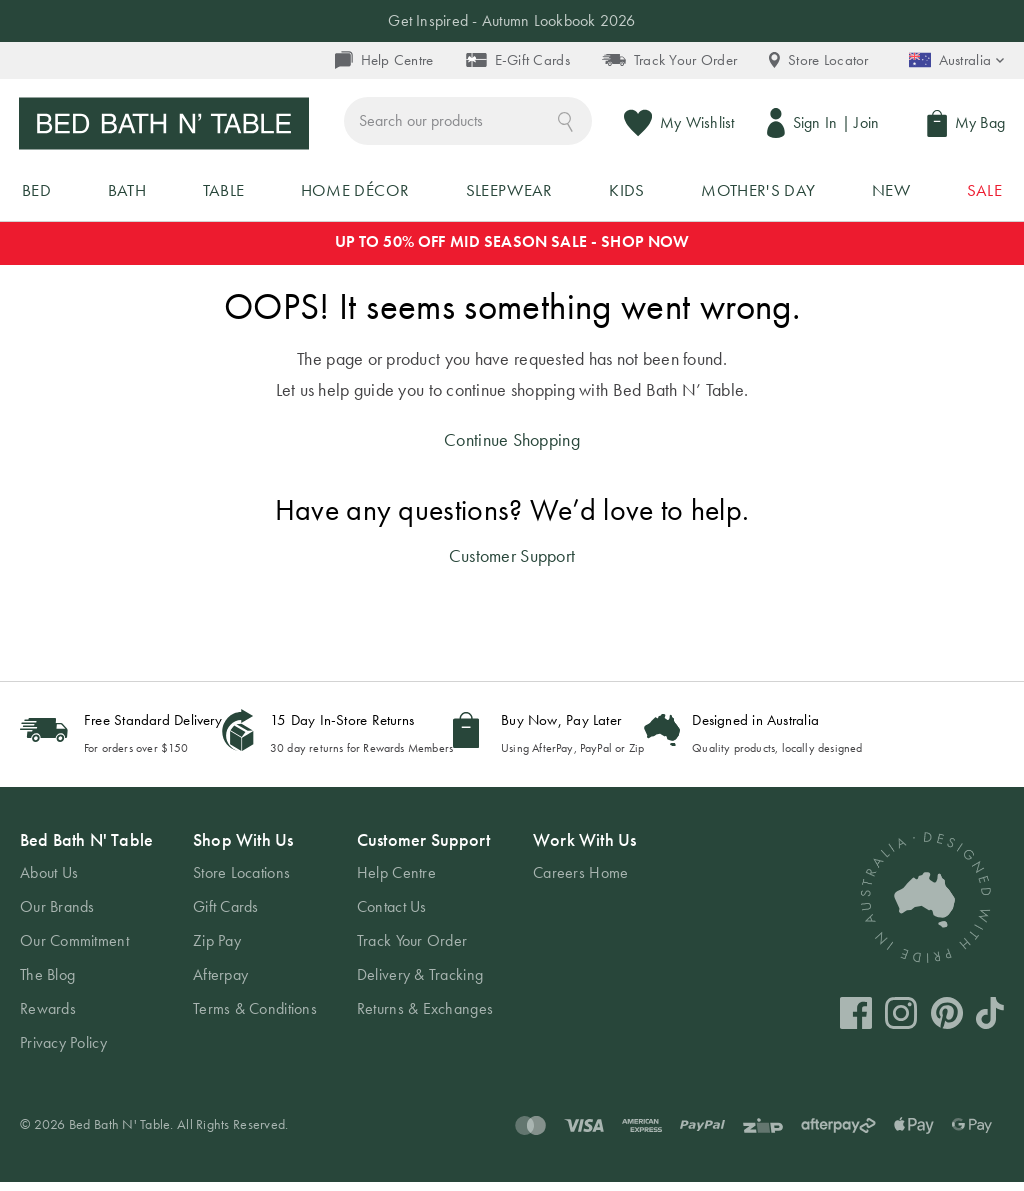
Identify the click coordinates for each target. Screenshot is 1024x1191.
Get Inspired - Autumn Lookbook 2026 (512, 20)
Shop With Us (243, 849)
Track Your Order (669, 60)
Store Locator (819, 60)
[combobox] (471, 123)
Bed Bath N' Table (86, 849)
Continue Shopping (512, 448)
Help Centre (383, 60)
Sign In (813, 123)
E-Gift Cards (517, 60)
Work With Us (584, 849)
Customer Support (512, 565)
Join (865, 123)
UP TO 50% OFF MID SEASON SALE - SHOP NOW (512, 251)
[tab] (86, 951)
